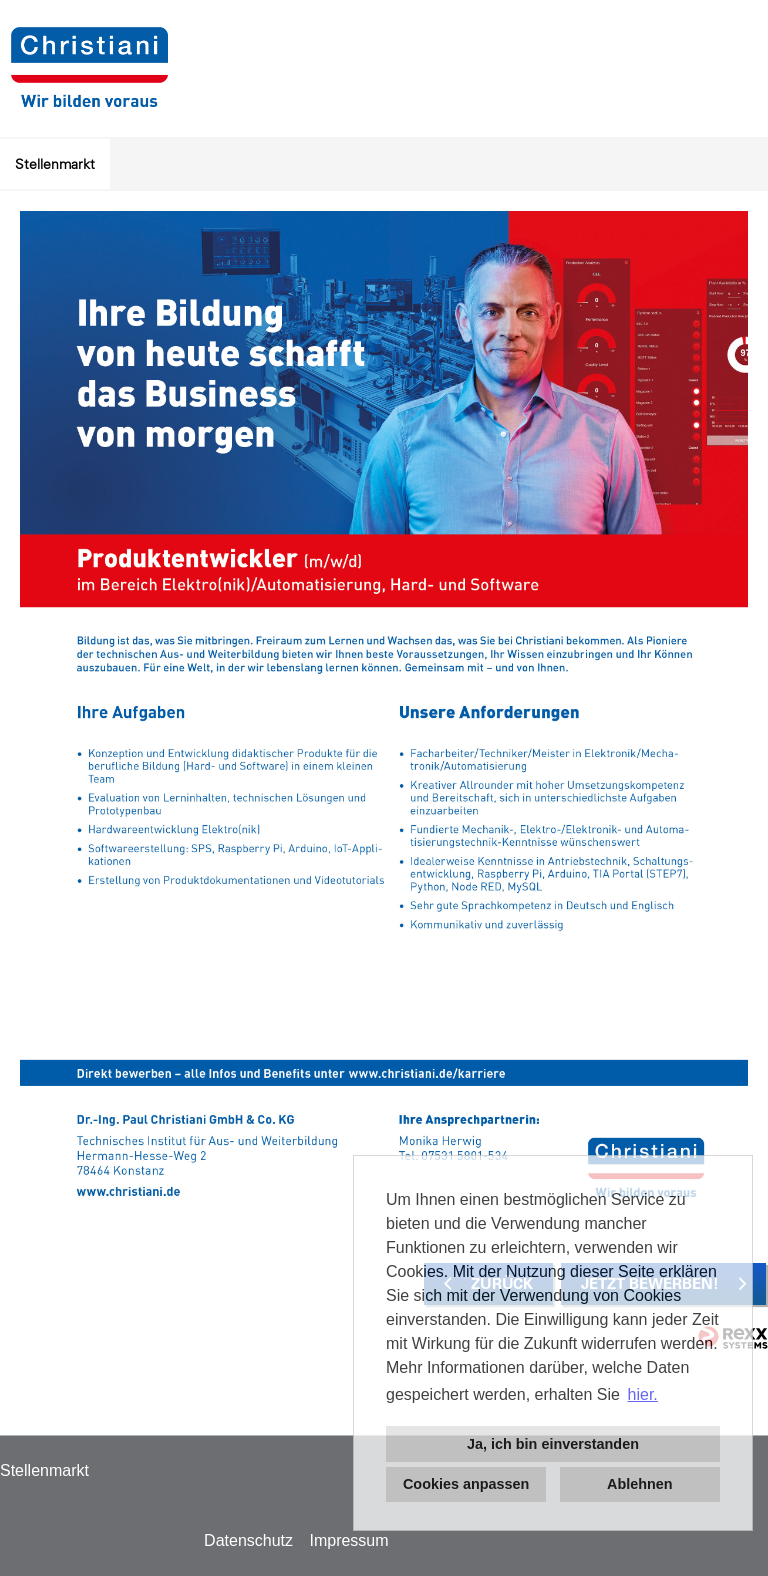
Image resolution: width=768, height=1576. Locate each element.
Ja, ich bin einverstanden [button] (553, 1444)
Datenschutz (248, 1540)
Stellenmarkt (55, 164)
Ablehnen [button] (640, 1484)
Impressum (348, 1540)
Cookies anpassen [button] (466, 1484)
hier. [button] (643, 1394)
